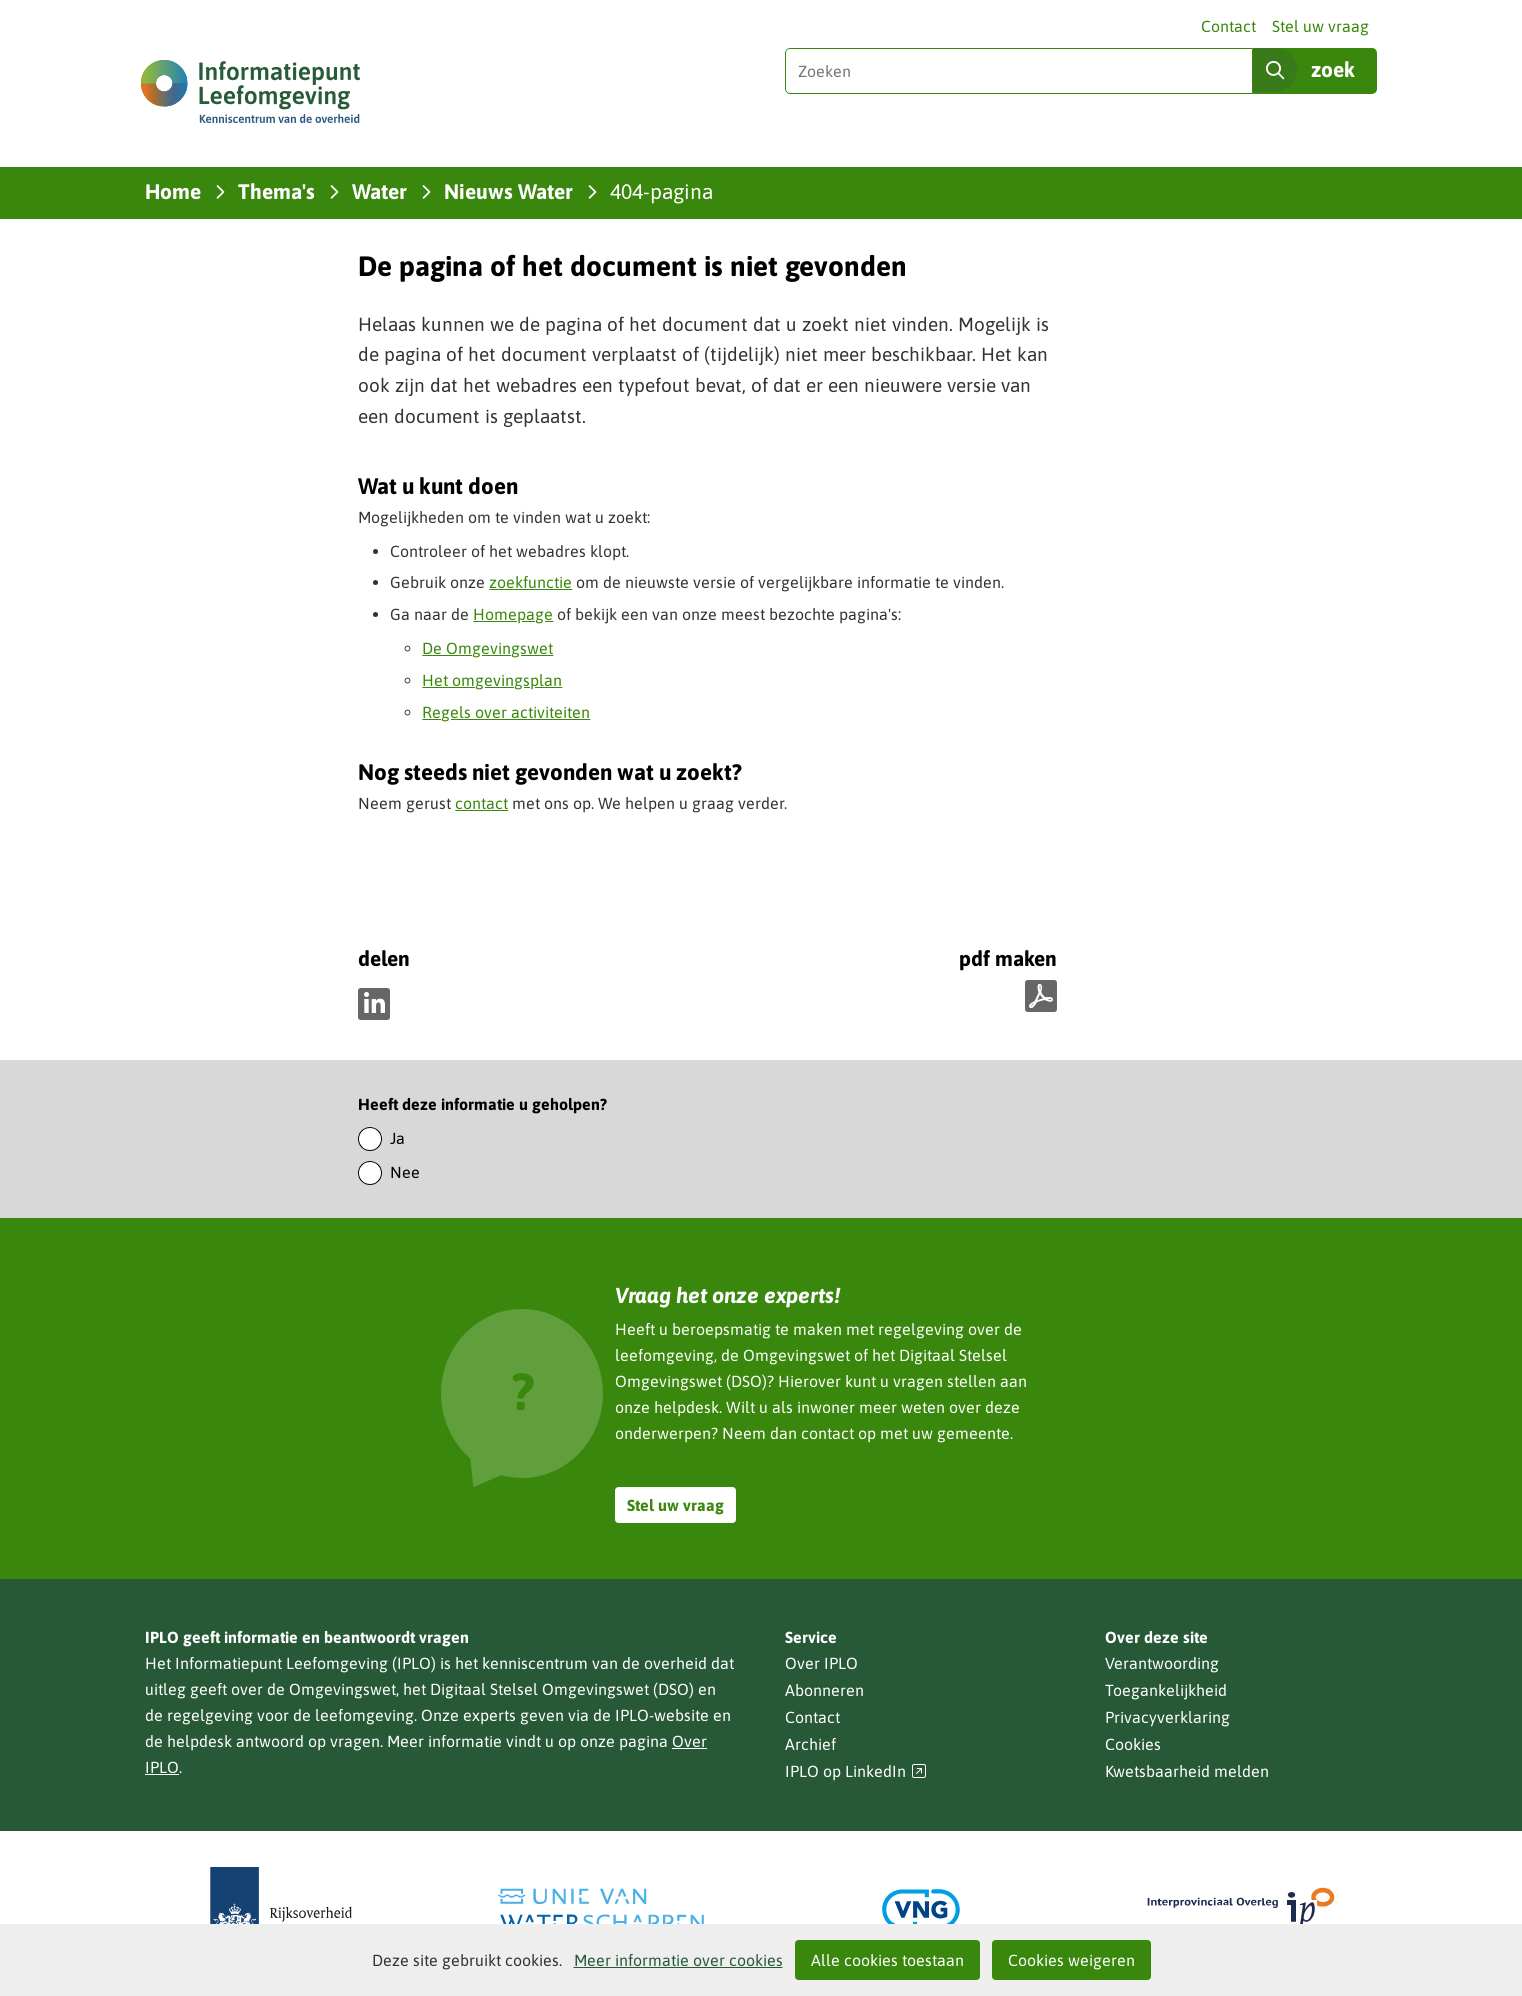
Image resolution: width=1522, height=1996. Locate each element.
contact (481, 803)
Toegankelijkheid (1166, 1690)
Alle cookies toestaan (887, 1960)
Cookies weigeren (1071, 1960)
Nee (405, 1172)
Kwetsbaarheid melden (1187, 1771)
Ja (397, 1138)
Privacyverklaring (1167, 1717)
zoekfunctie (530, 582)
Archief (810, 1744)
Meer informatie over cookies (678, 1960)
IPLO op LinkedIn (856, 1771)
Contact (1228, 26)
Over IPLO (821, 1663)
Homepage (513, 614)
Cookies (1133, 1744)
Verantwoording (1162, 1663)
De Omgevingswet (487, 648)
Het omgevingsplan (492, 680)
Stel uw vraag (1320, 26)
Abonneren (824, 1690)
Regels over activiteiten (506, 712)
